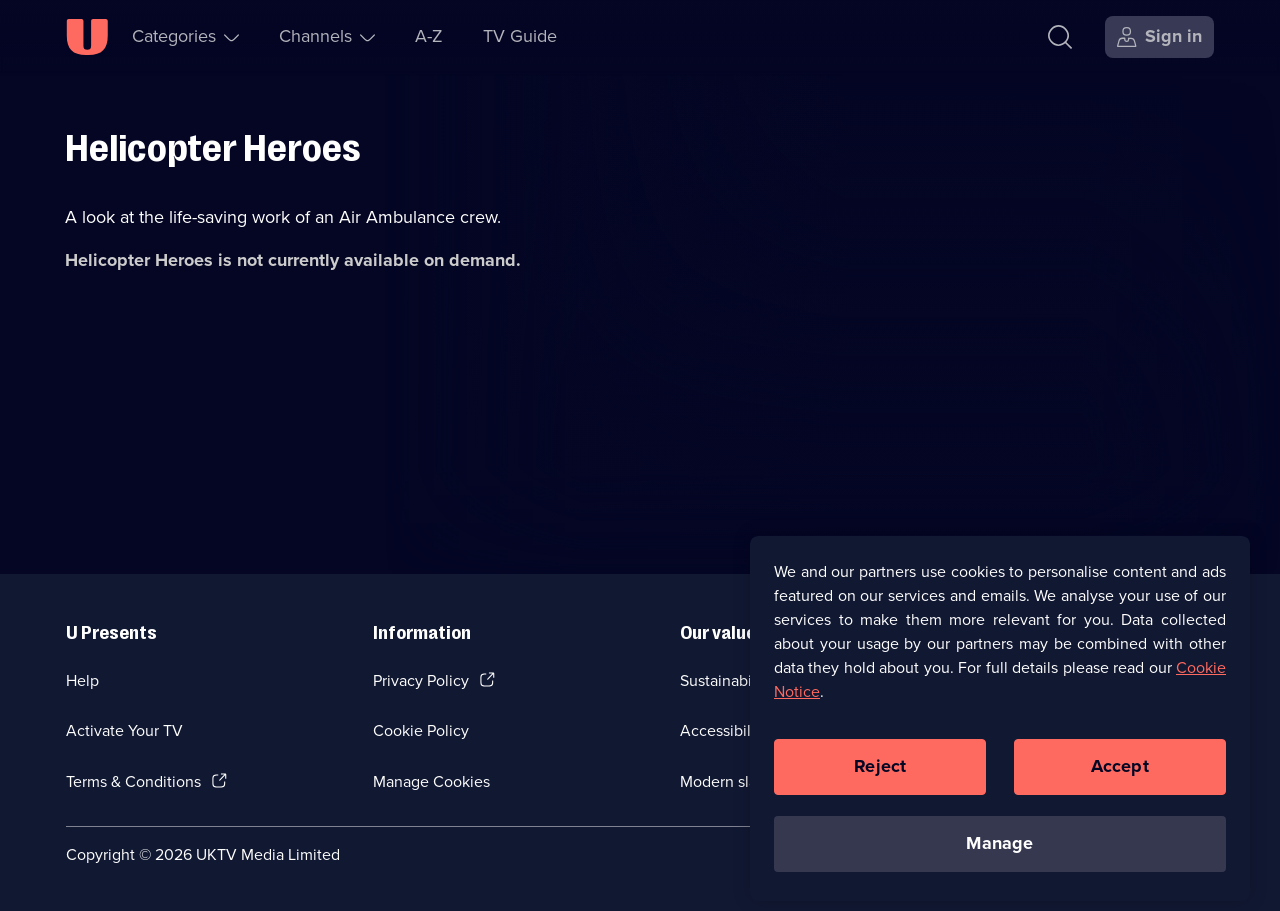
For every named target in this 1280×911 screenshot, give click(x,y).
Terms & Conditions (133, 781)
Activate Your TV (124, 730)
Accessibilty (722, 730)
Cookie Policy (421, 730)
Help (82, 680)
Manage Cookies (431, 781)
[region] (1000, 725)
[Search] (1064, 37)
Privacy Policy (421, 680)
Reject (880, 773)
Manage (999, 850)
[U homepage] (87, 37)
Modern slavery (733, 781)
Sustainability (726, 680)
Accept (1120, 773)
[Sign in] (1159, 37)
